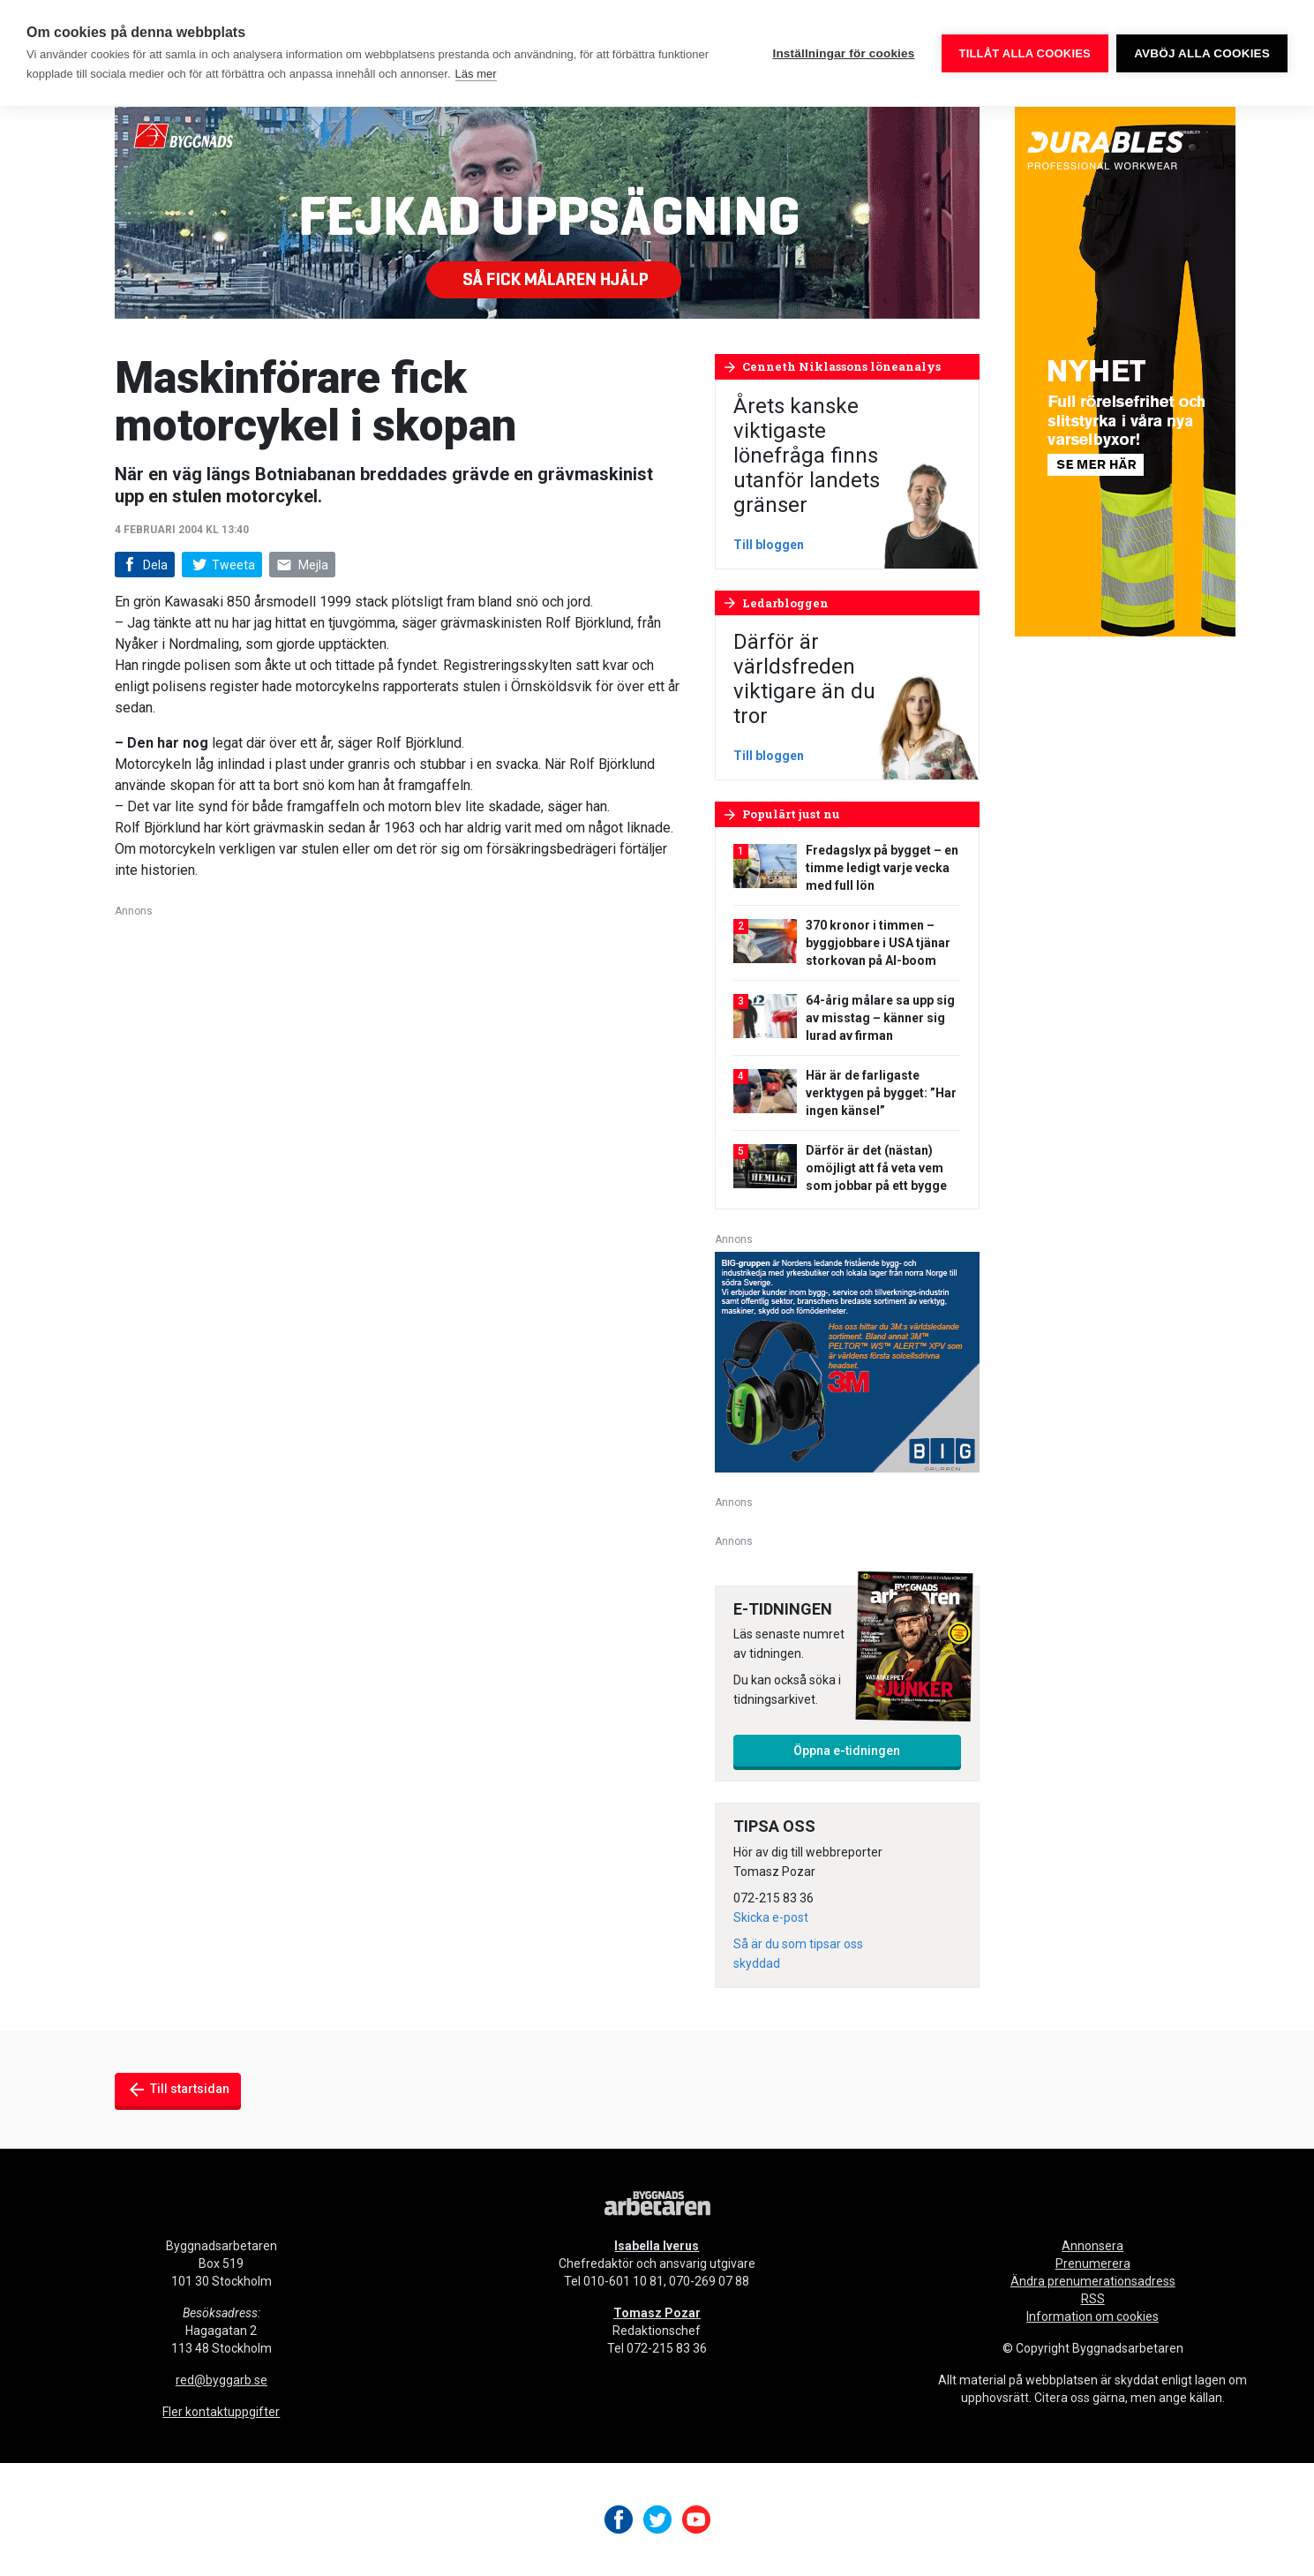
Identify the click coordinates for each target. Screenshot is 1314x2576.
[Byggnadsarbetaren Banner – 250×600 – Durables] (1125, 370)
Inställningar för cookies (843, 53)
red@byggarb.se (221, 2380)
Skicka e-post (770, 1917)
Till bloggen (768, 545)
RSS (1093, 2299)
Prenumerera (1092, 2263)
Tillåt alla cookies (1024, 53)
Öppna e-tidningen (846, 1751)
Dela (143, 565)
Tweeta (221, 565)
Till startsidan (177, 2089)
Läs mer (476, 73)
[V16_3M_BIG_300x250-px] (847, 1360)
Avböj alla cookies (1202, 53)
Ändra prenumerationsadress (1092, 2281)
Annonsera (1092, 2246)
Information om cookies (1092, 2316)
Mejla (302, 565)
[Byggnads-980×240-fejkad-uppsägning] (547, 211)
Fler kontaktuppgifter (221, 2412)
